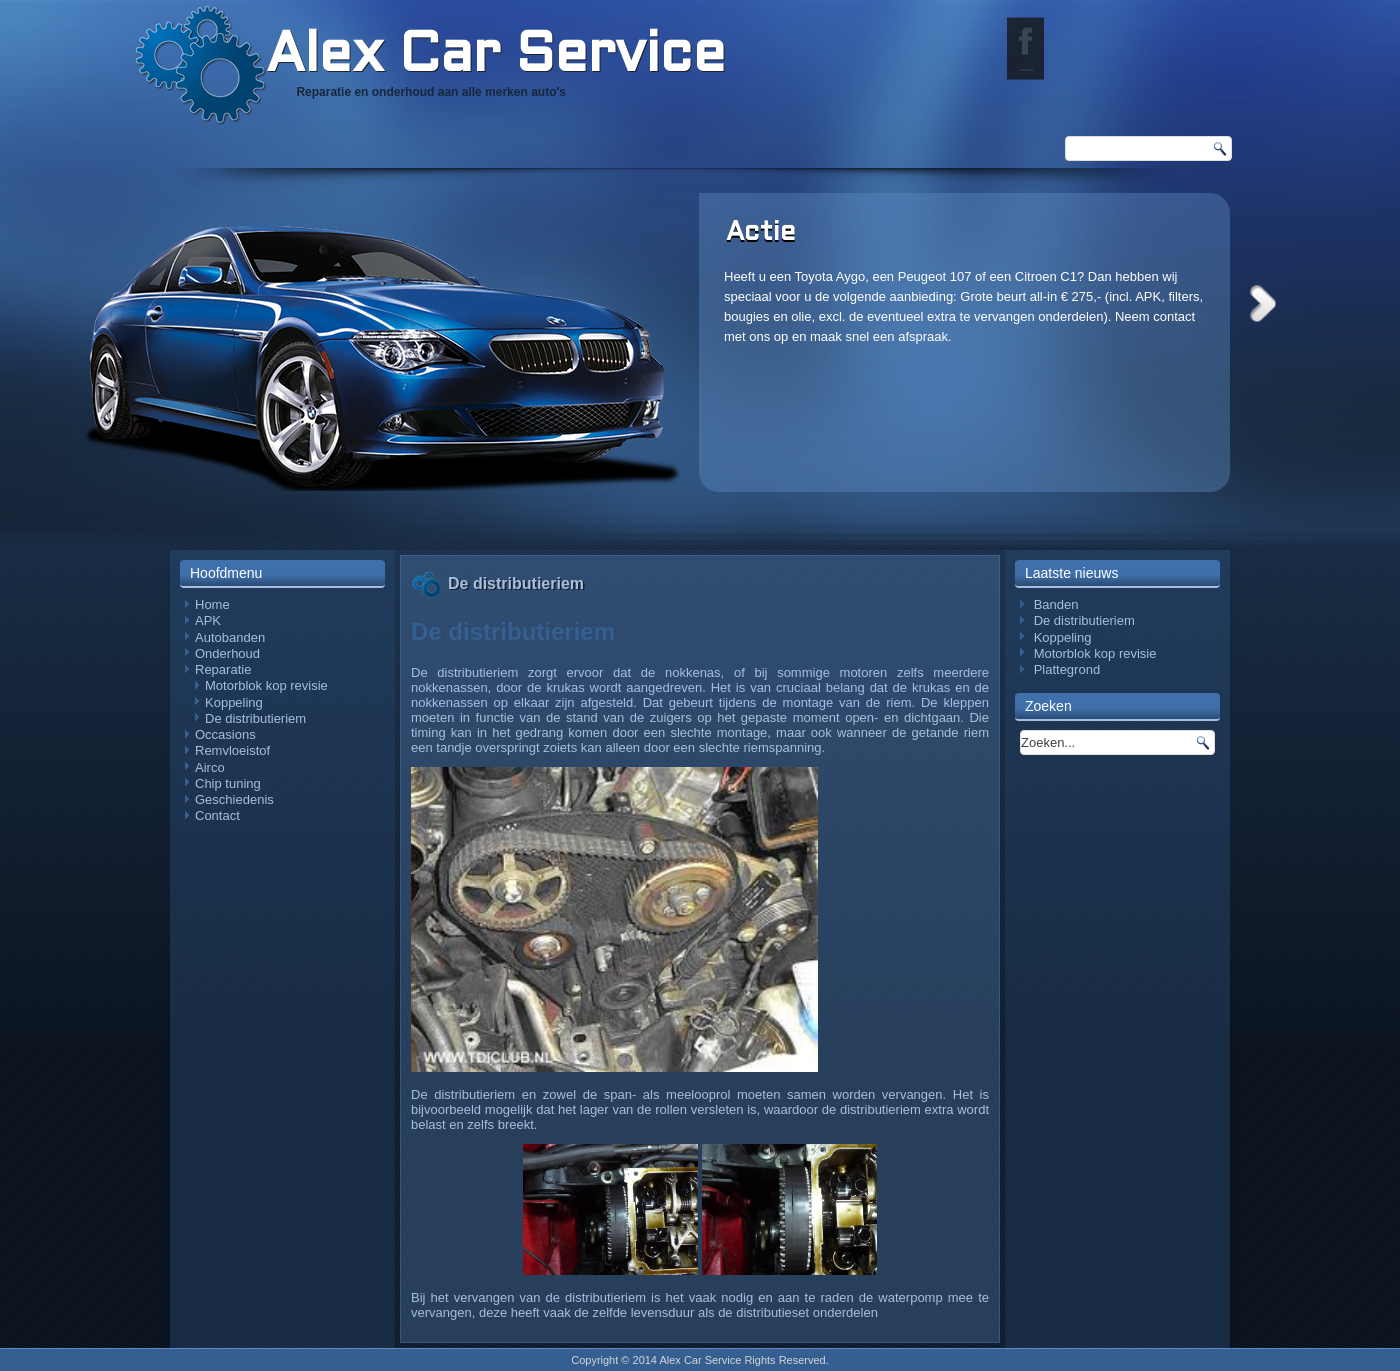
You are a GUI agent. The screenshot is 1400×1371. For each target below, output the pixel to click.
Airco (210, 767)
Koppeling (234, 702)
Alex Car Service (496, 57)
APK (208, 620)
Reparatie (223, 669)
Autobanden (230, 637)
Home (212, 604)
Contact (217, 815)
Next (1263, 303)
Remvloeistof (232, 750)
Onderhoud (227, 653)
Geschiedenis (234, 799)
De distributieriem (255, 718)
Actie (761, 233)
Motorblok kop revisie (266, 685)
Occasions (225, 734)
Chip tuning (228, 783)
